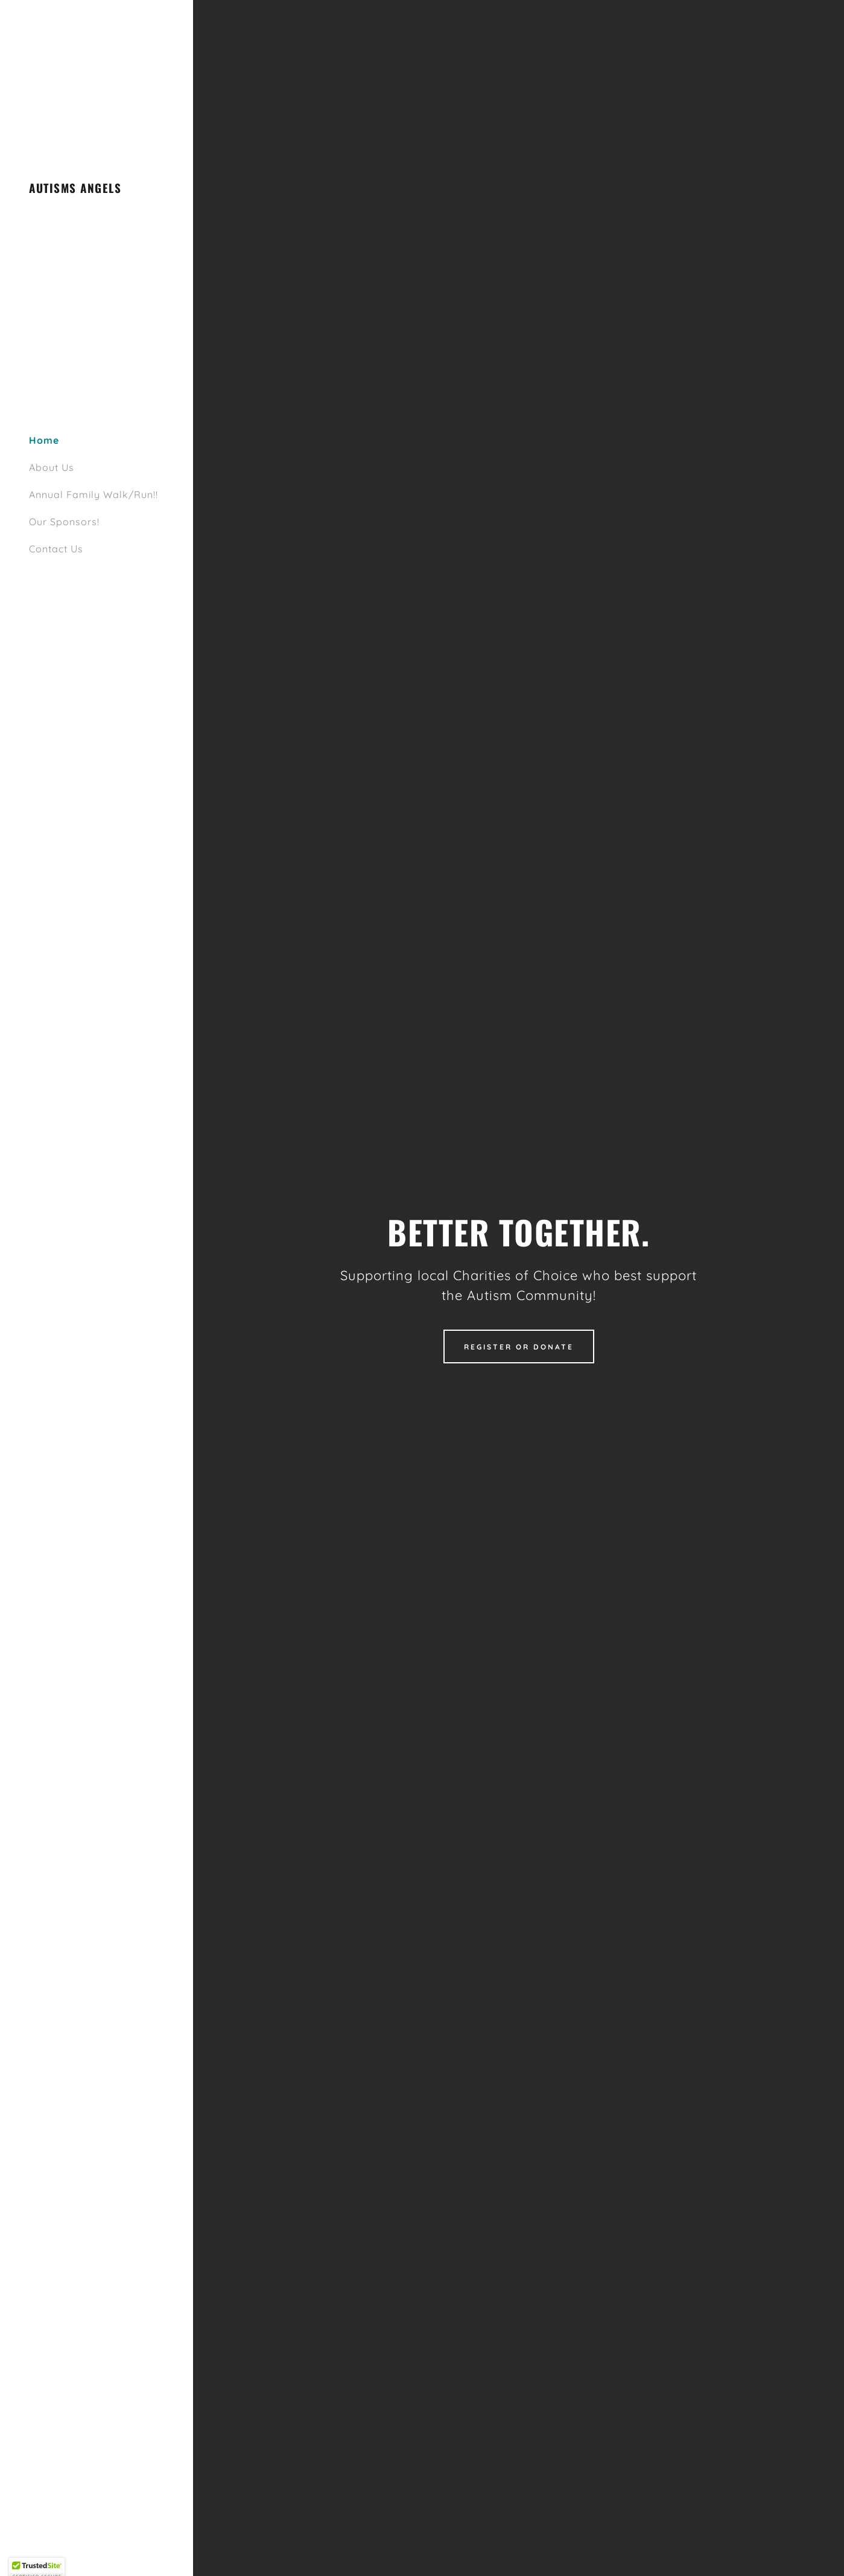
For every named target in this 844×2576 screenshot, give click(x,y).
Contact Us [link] (56, 549)
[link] (75, 189)
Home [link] (44, 440)
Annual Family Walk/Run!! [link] (93, 494)
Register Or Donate (519, 1346)
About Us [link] (51, 467)
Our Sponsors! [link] (64, 522)
